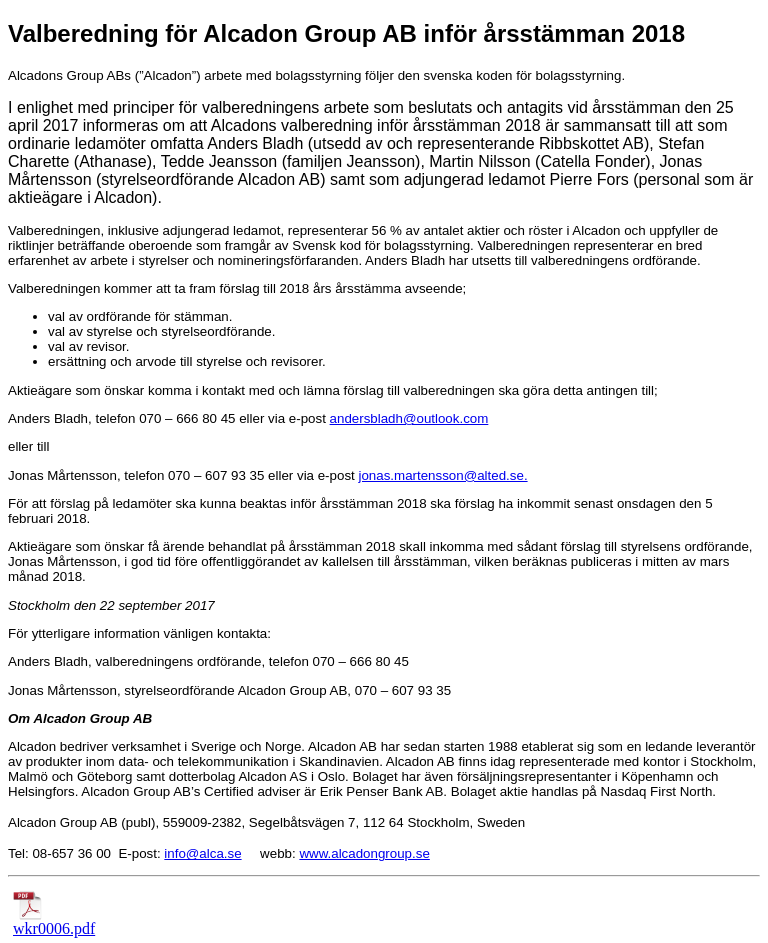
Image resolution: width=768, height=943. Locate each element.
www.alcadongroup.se (364, 853)
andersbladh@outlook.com (409, 418)
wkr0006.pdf (54, 921)
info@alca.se (202, 853)
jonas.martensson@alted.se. (442, 475)
